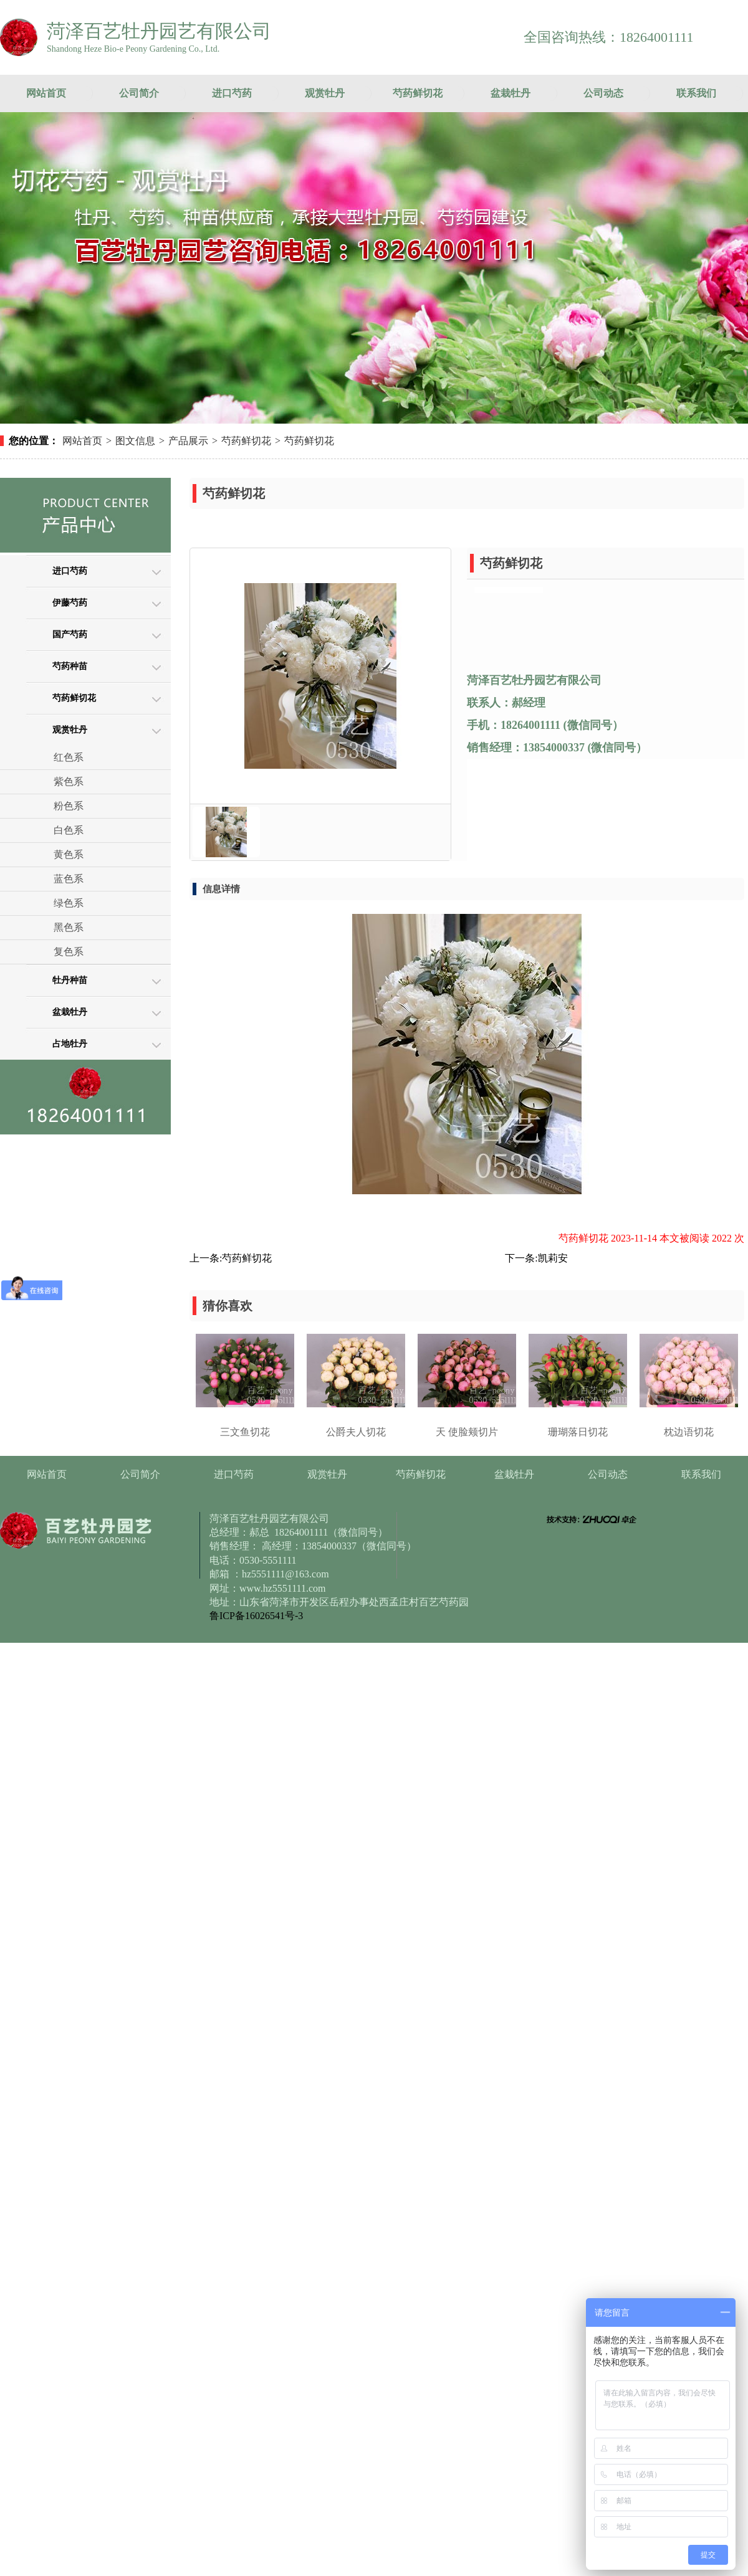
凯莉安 (553, 1258)
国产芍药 (69, 634)
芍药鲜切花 (418, 93)
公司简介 (139, 93)
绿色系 (69, 903)
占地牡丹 (69, 1043)
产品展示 (188, 440)
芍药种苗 (69, 666)
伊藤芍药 (69, 602)
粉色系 (69, 806)
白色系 (69, 830)
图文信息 (135, 440)
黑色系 (69, 927)
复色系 (69, 951)
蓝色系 (69, 878)
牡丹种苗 (69, 980)
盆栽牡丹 (510, 93)
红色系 (69, 757)
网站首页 (46, 93)
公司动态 (603, 93)
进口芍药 (232, 93)
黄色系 (69, 854)
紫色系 (69, 781)
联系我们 (696, 93)
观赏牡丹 (325, 93)
